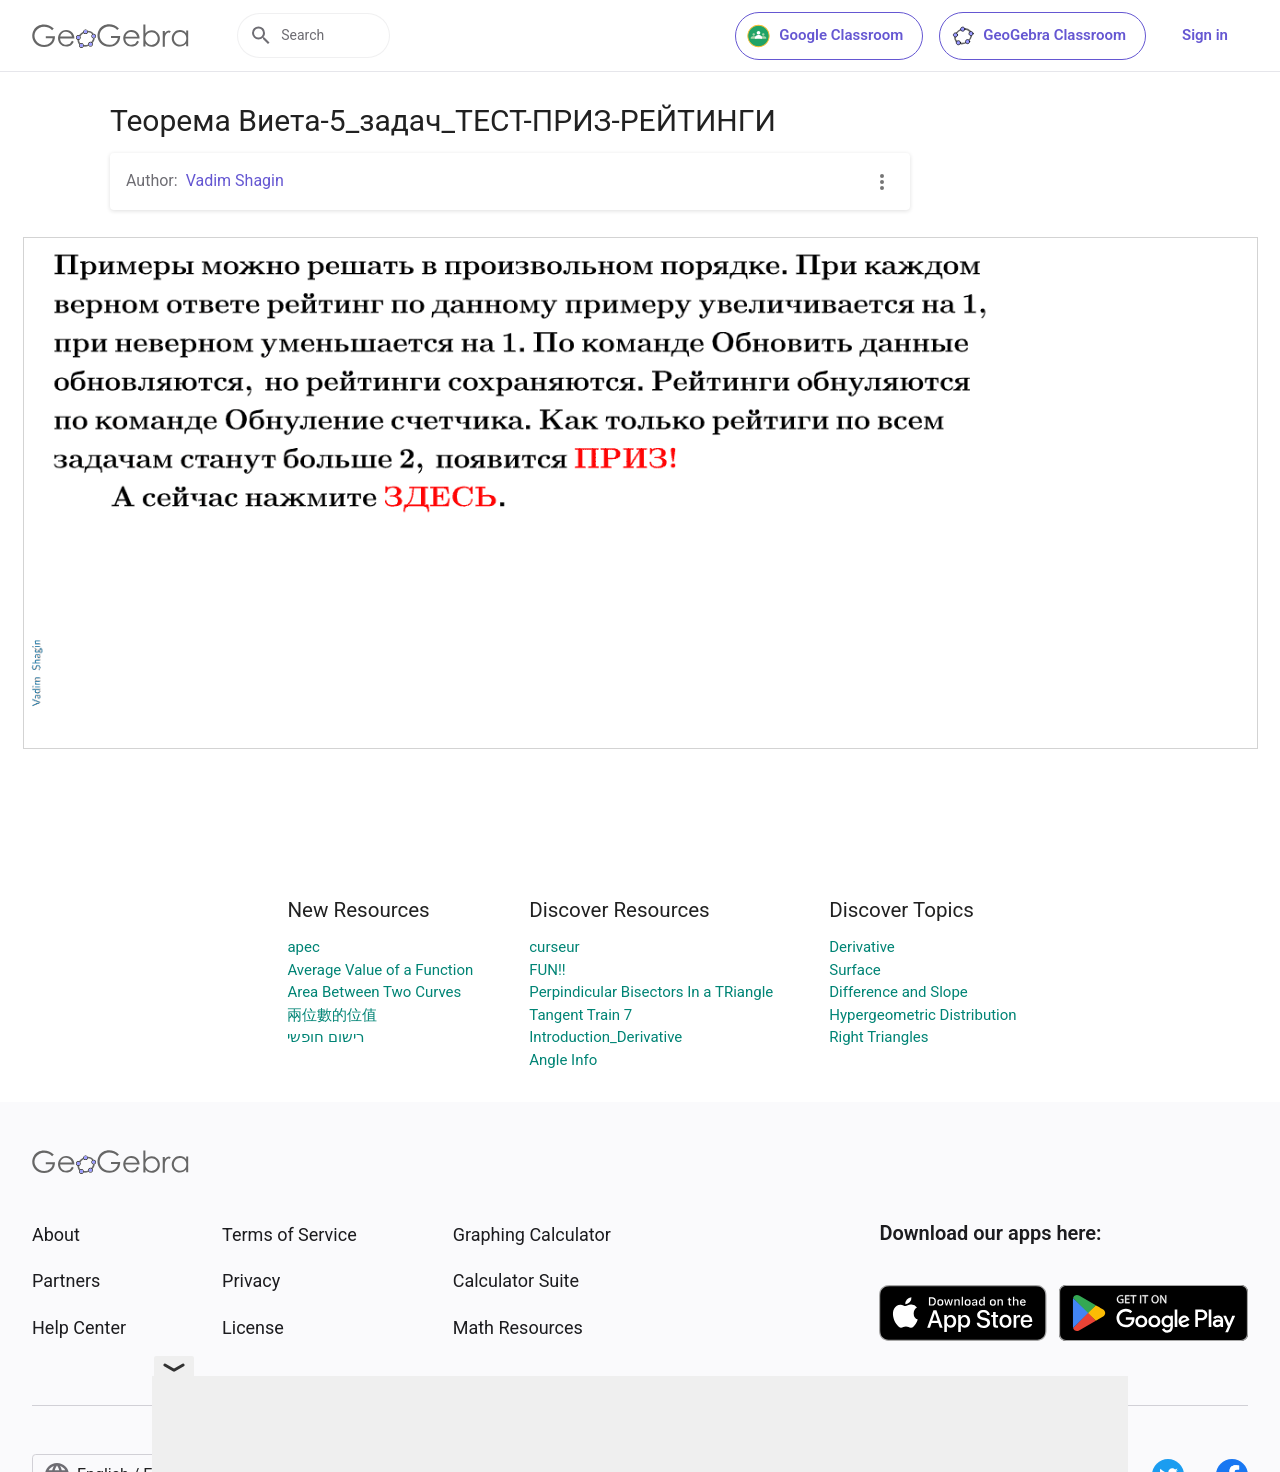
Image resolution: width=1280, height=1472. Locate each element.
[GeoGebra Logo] (110, 36)
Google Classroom (825, 36)
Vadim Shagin (235, 180)
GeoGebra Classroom (1038, 36)
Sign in (1205, 35)
